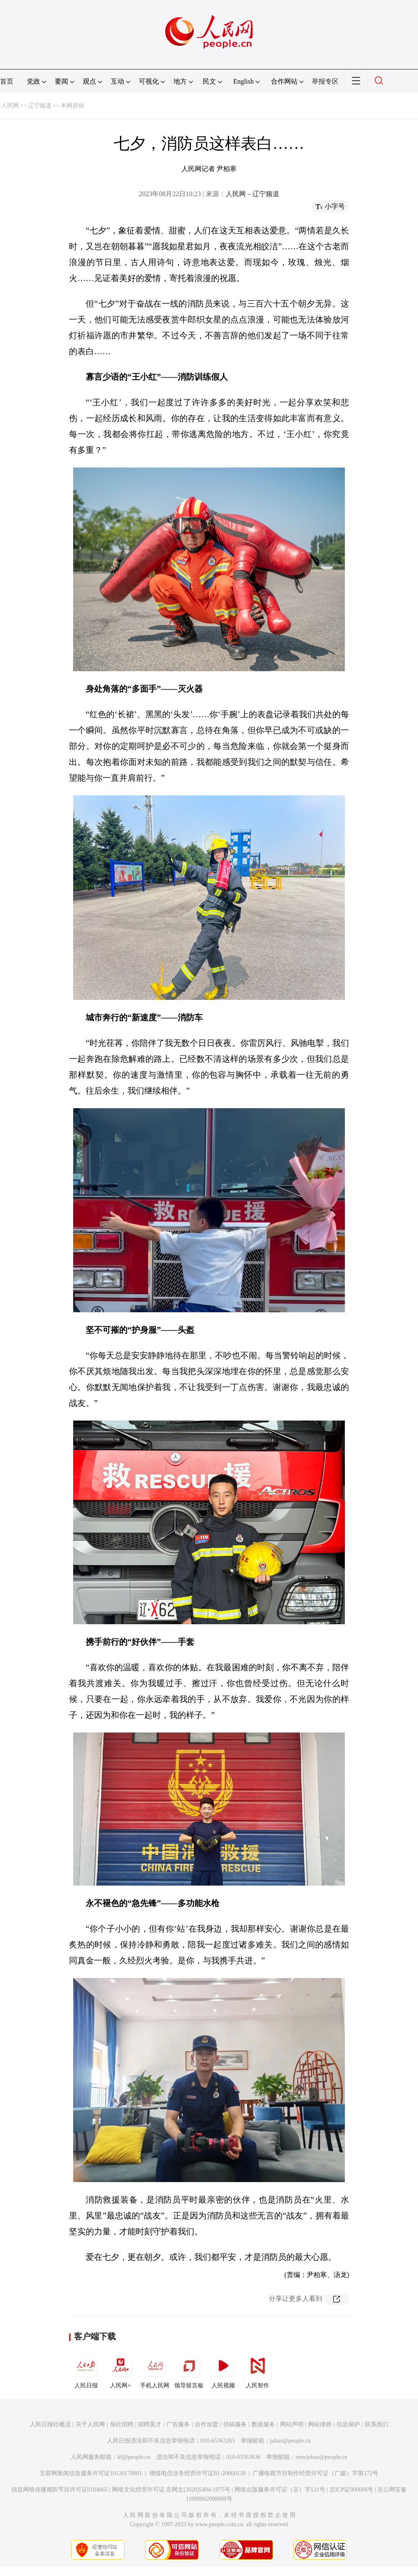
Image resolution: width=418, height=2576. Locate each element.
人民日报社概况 (50, 2424)
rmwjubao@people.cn (321, 2457)
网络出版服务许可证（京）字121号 (279, 2490)
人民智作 (257, 2370)
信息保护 (348, 2424)
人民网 (10, 105)
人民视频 (223, 2370)
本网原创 (72, 105)
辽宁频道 (39, 105)
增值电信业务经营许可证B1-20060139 (197, 2473)
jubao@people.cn (290, 2441)
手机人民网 (154, 2370)
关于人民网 (90, 2424)
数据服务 (263, 2424)
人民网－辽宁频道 (252, 193)
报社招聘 (121, 2424)
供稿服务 (235, 2424)
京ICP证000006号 (351, 2490)
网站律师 (319, 2424)
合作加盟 (206, 2424)
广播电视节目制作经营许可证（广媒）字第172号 (315, 2473)
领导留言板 (189, 2370)
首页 (6, 81)
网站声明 (291, 2424)
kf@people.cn (133, 2457)
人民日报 (86, 2370)
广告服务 (178, 2424)
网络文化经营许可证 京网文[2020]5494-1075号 (171, 2490)
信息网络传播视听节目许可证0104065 (59, 2490)
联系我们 (376, 2424)
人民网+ (120, 2370)
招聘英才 (149, 2424)
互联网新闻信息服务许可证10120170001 (91, 2473)
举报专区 (325, 81)
